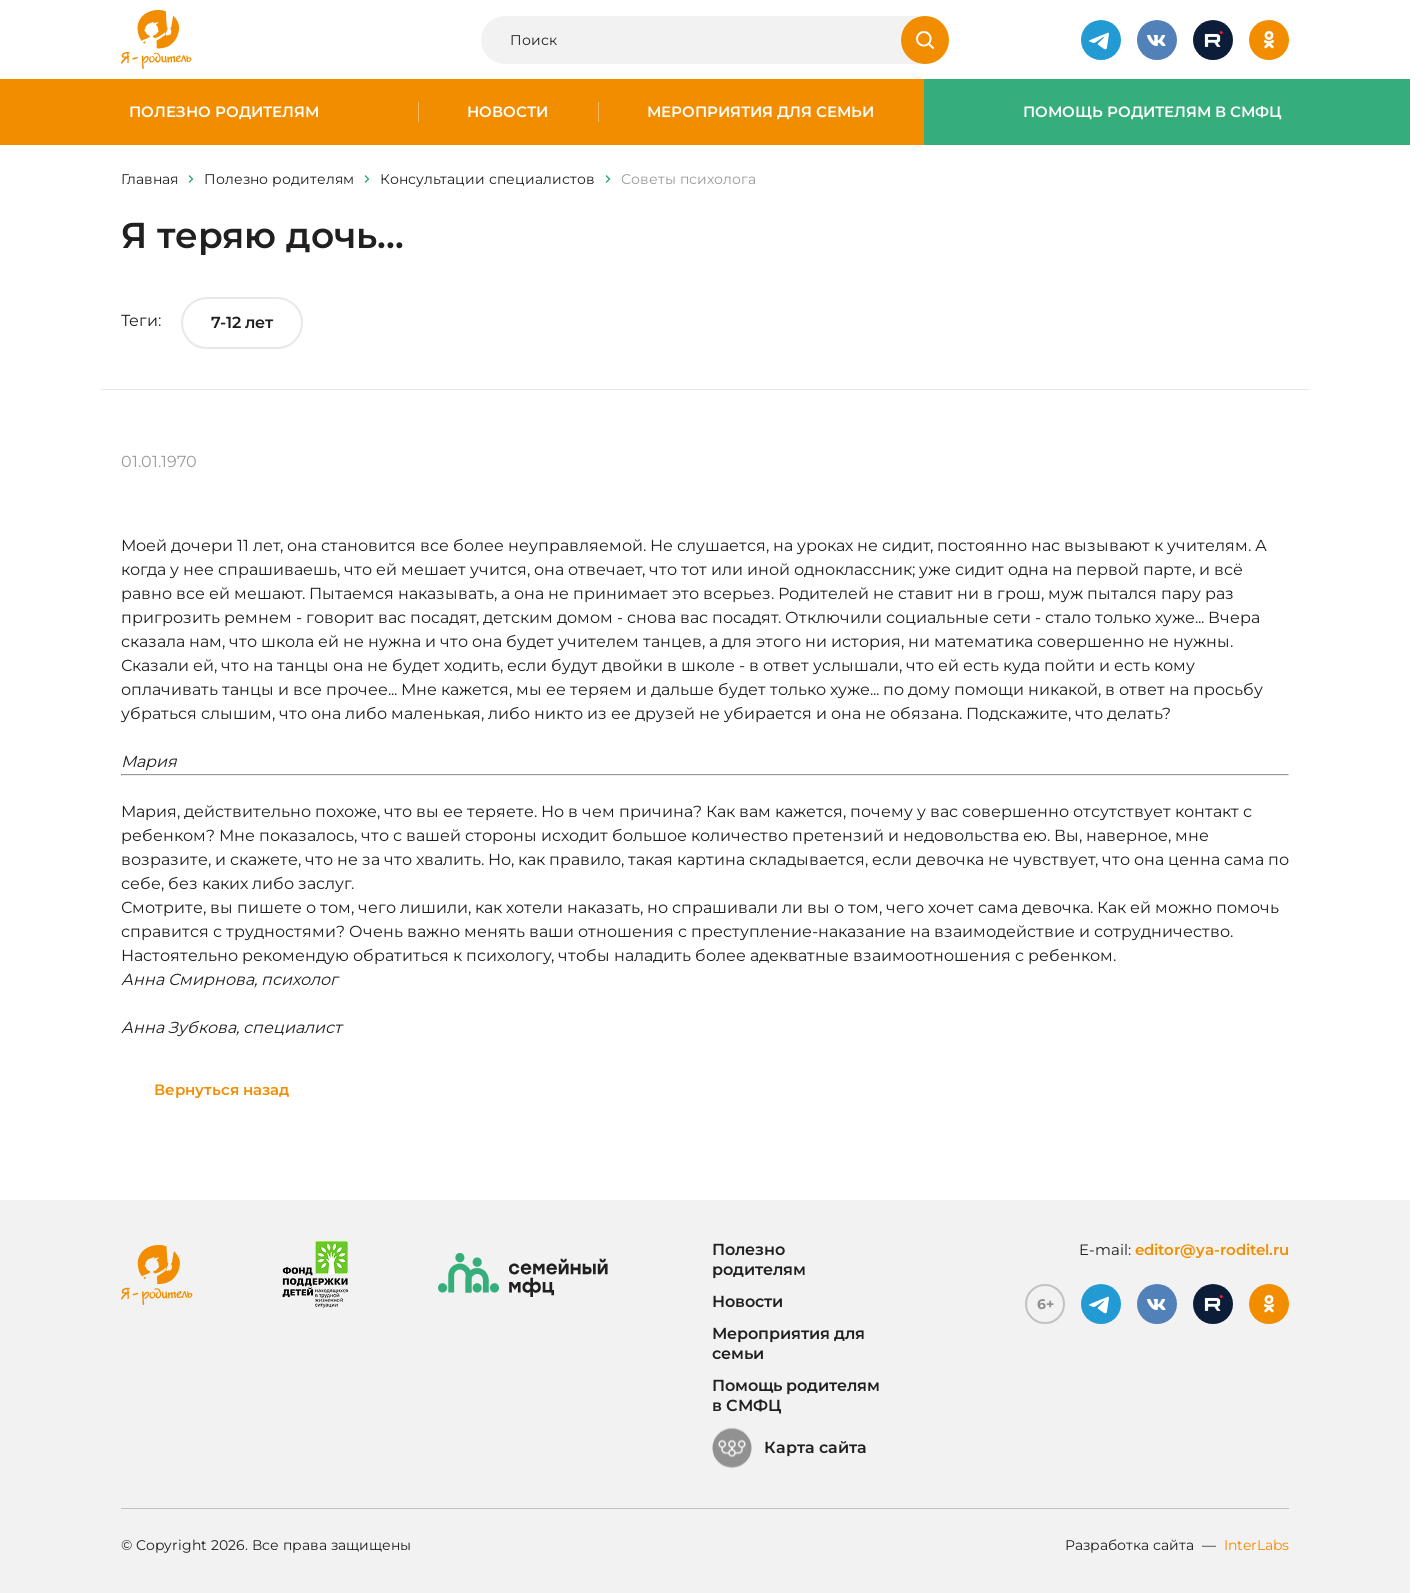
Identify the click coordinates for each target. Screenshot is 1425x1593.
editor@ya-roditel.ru (1212, 1249)
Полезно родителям (224, 112)
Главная (149, 179)
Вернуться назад (221, 1089)
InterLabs (1256, 1545)
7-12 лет (242, 322)
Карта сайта (789, 1448)
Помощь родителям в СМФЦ (1152, 112)
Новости (507, 112)
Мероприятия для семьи (760, 112)
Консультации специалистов (487, 179)
